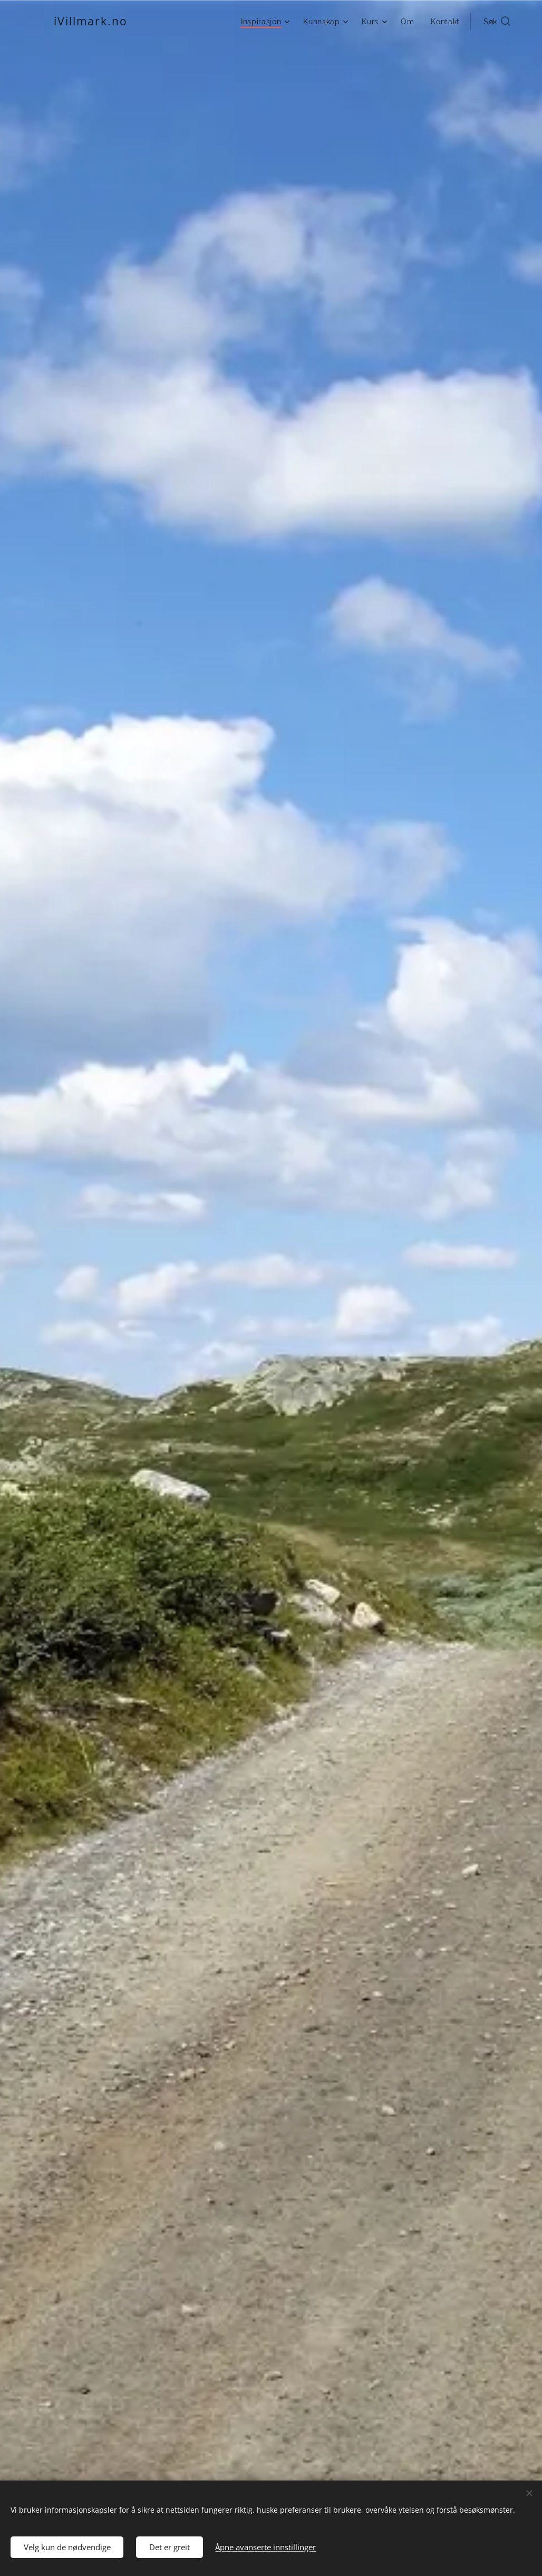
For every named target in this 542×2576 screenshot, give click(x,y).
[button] (497, 21)
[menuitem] (265, 21)
